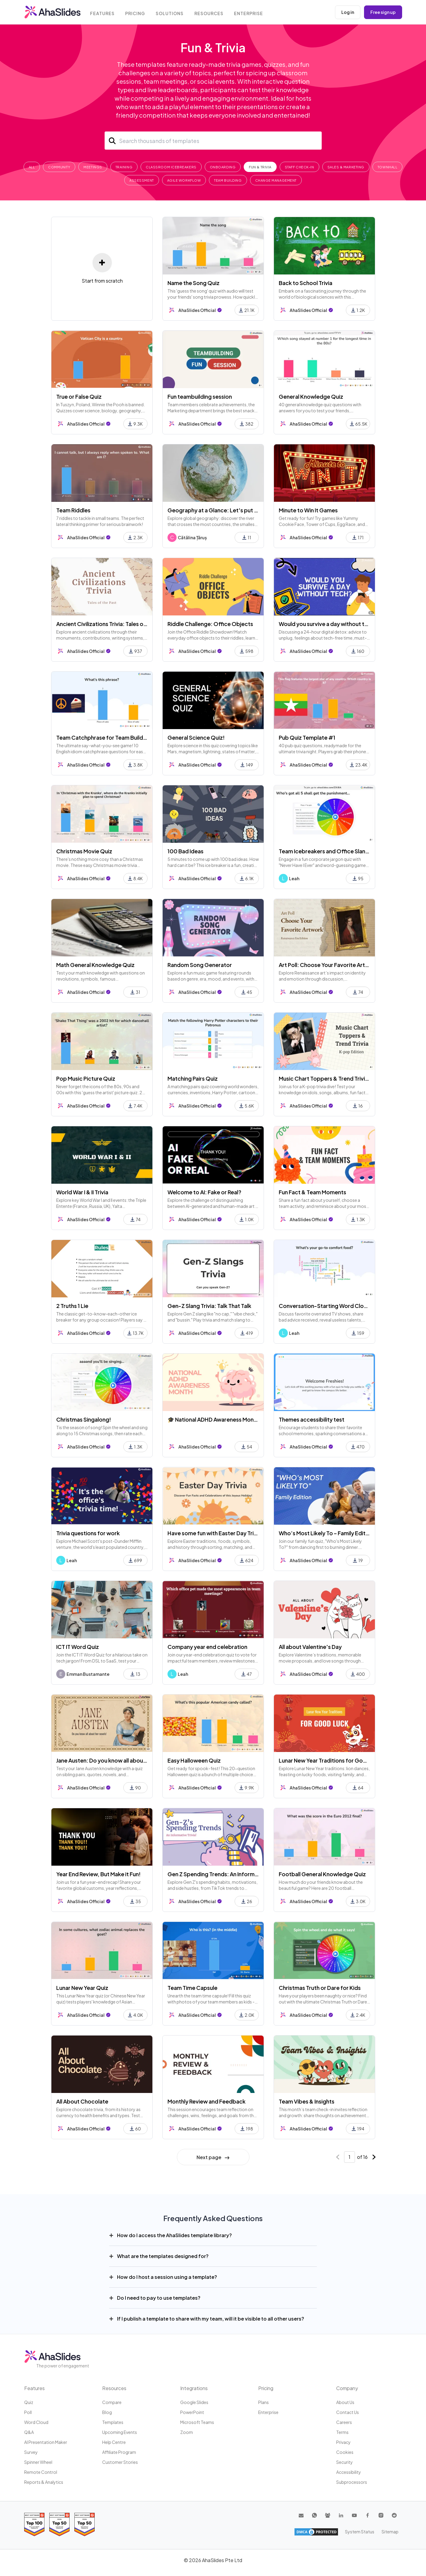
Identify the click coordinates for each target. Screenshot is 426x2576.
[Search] (213, 140)
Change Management (276, 180)
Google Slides (194, 2402)
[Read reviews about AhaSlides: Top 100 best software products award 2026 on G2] (34, 2524)
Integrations (194, 2388)
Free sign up (383, 12)
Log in (347, 12)
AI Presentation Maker (45, 2442)
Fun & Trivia (260, 167)
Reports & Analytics (43, 2482)
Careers (344, 2422)
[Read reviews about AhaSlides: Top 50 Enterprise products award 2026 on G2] (84, 2524)
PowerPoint (192, 2412)
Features (103, 12)
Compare (112, 2402)
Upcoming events (119, 2432)
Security (344, 2462)
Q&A (29, 2432)
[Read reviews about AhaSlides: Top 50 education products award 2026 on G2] (59, 2524)
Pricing (136, 12)
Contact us (347, 2412)
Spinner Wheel (38, 2462)
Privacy (343, 2442)
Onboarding (223, 167)
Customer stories (120, 2462)
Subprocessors (351, 2482)
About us (345, 2402)
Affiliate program (119, 2452)
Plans (263, 2402)
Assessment (141, 180)
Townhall (387, 167)
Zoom (186, 2432)
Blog (107, 2412)
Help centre (114, 2442)
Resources (209, 12)
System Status (359, 2531)
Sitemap (390, 2531)
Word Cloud (36, 2422)
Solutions (170, 12)
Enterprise (249, 12)
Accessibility (348, 2472)
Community (59, 167)
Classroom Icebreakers (171, 167)
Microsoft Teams (197, 2422)
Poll (28, 2412)
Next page (213, 2157)
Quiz (28, 2402)
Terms (342, 2432)
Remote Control (40, 2472)
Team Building (228, 180)
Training (123, 167)
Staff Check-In (299, 167)
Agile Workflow (184, 180)
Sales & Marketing (345, 167)
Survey (31, 2452)
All (32, 167)
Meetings (92, 167)
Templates (112, 2422)
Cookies (344, 2452)
